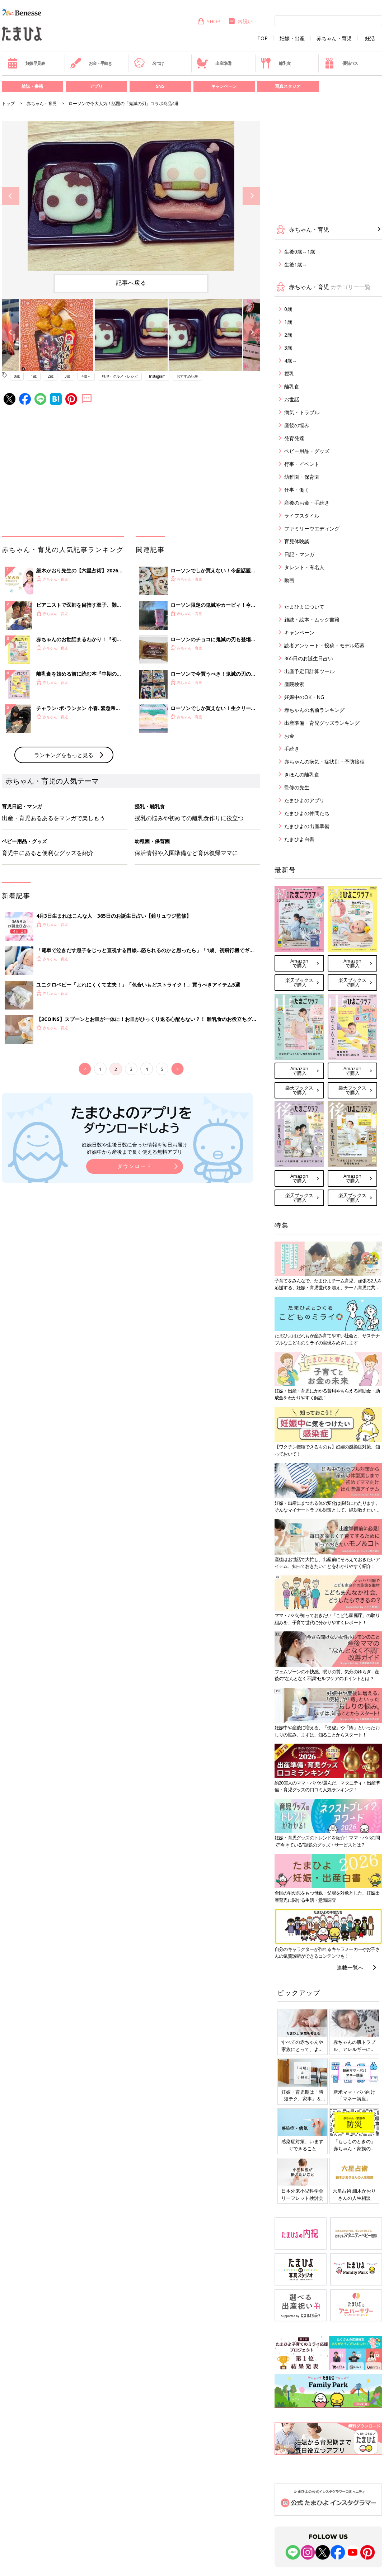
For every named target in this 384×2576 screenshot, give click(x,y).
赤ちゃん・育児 (334, 38)
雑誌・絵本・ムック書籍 (311, 619)
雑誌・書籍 (32, 86)
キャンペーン (224, 86)
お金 (289, 735)
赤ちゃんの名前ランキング (314, 709)
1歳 (34, 376)
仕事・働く (296, 489)
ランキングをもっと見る (63, 754)
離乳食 (275, 63)
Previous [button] (10, 196)
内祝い (240, 21)
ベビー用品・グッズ (306, 451)
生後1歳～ (295, 264)
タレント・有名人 (304, 567)
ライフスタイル (301, 515)
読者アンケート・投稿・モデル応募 (324, 645)
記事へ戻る (131, 283)
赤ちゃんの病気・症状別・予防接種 (324, 761)
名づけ (149, 63)
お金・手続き (91, 63)
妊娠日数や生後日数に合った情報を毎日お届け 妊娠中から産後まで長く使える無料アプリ (134, 1148)
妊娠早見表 (26, 63)
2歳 (50, 376)
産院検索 (294, 684)
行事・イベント (301, 463)
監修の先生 (296, 787)
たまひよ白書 (299, 839)
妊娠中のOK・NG (304, 697)
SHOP (208, 21)
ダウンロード (134, 1166)
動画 (289, 580)
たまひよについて (304, 606)
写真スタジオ (288, 86)
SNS (160, 86)
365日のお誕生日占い (308, 658)
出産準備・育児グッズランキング (322, 722)
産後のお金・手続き (306, 502)
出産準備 (214, 63)
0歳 (17, 376)
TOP (262, 38)
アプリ (96, 86)
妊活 (370, 38)
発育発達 (294, 438)
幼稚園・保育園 (301, 476)
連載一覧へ (350, 1967)
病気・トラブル (301, 412)
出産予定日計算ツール (309, 671)
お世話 (291, 399)
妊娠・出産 (292, 38)
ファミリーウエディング (311, 528)
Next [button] (251, 196)
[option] (131, 196)
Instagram (157, 376)
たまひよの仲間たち (306, 813)
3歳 (67, 376)
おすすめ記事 (187, 376)
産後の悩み (296, 425)
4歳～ (86, 376)
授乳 (289, 373)
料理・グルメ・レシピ (120, 376)
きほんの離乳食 (301, 774)
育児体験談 (296, 541)
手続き (291, 748)
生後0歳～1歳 (299, 251)
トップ (8, 103)
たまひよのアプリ (304, 800)
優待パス (341, 63)
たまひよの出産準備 (306, 826)
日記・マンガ (299, 554)
